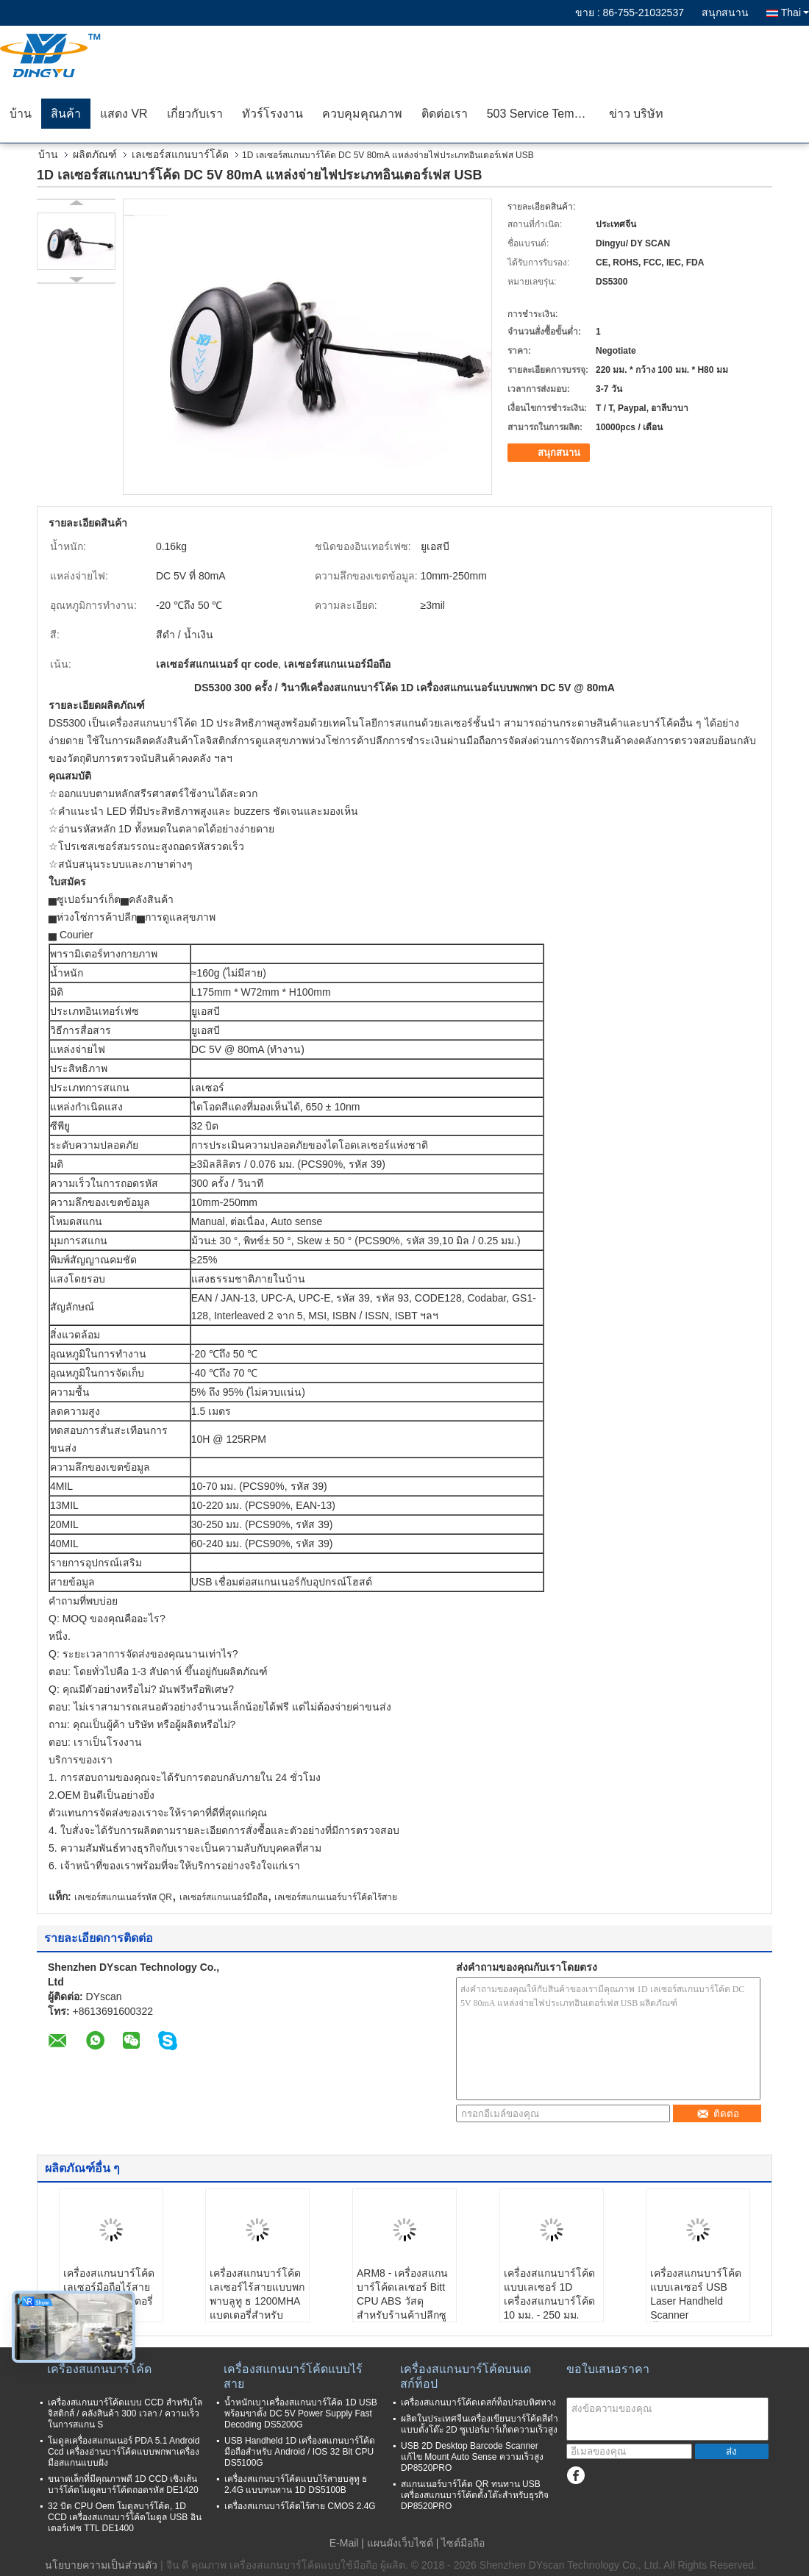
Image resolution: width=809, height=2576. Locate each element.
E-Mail (344, 2543)
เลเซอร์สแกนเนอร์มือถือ (223, 1897)
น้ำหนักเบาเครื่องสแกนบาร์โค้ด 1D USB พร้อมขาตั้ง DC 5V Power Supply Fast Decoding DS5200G (300, 2413)
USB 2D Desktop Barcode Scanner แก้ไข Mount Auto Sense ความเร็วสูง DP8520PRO (472, 2457)
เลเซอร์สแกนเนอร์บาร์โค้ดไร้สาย (335, 1897)
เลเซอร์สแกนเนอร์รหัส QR (123, 1897)
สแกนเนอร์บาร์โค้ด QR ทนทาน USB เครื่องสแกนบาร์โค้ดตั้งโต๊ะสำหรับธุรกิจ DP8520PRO (475, 2495)
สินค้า (66, 113)
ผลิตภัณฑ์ (95, 154)
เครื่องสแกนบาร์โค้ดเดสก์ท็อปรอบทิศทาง (478, 2402)
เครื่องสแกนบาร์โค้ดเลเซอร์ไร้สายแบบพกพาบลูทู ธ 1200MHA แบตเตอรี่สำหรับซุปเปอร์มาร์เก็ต (257, 2301)
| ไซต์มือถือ (460, 2543)
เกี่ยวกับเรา (195, 113)
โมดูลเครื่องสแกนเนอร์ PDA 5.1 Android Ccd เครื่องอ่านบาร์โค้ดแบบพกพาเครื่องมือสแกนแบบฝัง (123, 2452)
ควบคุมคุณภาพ (362, 113)
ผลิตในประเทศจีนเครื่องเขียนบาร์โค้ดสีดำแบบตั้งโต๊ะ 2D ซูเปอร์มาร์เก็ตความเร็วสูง (479, 2424)
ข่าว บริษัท (636, 113)
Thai (795, 12)
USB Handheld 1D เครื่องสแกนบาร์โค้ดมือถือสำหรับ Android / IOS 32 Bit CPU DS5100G (299, 2452)
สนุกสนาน (725, 12)
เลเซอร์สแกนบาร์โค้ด (180, 154)
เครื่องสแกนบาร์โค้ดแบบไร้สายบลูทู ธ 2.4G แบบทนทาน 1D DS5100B (295, 2484)
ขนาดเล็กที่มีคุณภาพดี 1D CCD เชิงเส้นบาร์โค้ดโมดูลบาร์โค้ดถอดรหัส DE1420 (123, 2484)
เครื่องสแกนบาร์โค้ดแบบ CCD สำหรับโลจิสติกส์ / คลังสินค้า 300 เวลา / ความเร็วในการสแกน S (125, 2413)
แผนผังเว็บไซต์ (400, 2543)
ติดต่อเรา (444, 113)
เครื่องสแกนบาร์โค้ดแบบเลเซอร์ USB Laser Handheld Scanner (695, 2294)
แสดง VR (124, 113)
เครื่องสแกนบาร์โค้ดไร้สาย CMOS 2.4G (300, 2506)
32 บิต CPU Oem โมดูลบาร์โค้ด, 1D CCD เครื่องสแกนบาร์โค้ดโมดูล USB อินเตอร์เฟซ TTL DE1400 (125, 2517)
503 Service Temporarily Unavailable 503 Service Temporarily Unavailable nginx (543, 113)
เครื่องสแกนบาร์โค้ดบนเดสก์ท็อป (465, 2376)
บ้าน (21, 113)
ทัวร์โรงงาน (272, 113)
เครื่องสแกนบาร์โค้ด (99, 2369)
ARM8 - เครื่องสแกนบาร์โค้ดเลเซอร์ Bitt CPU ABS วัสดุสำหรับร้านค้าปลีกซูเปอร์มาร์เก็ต (402, 2301)
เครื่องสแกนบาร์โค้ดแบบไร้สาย (293, 2376)
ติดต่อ (717, 2113)
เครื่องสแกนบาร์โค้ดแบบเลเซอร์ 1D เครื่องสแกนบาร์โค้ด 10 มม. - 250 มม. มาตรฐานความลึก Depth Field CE (549, 2308)
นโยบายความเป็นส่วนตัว (101, 2565)
